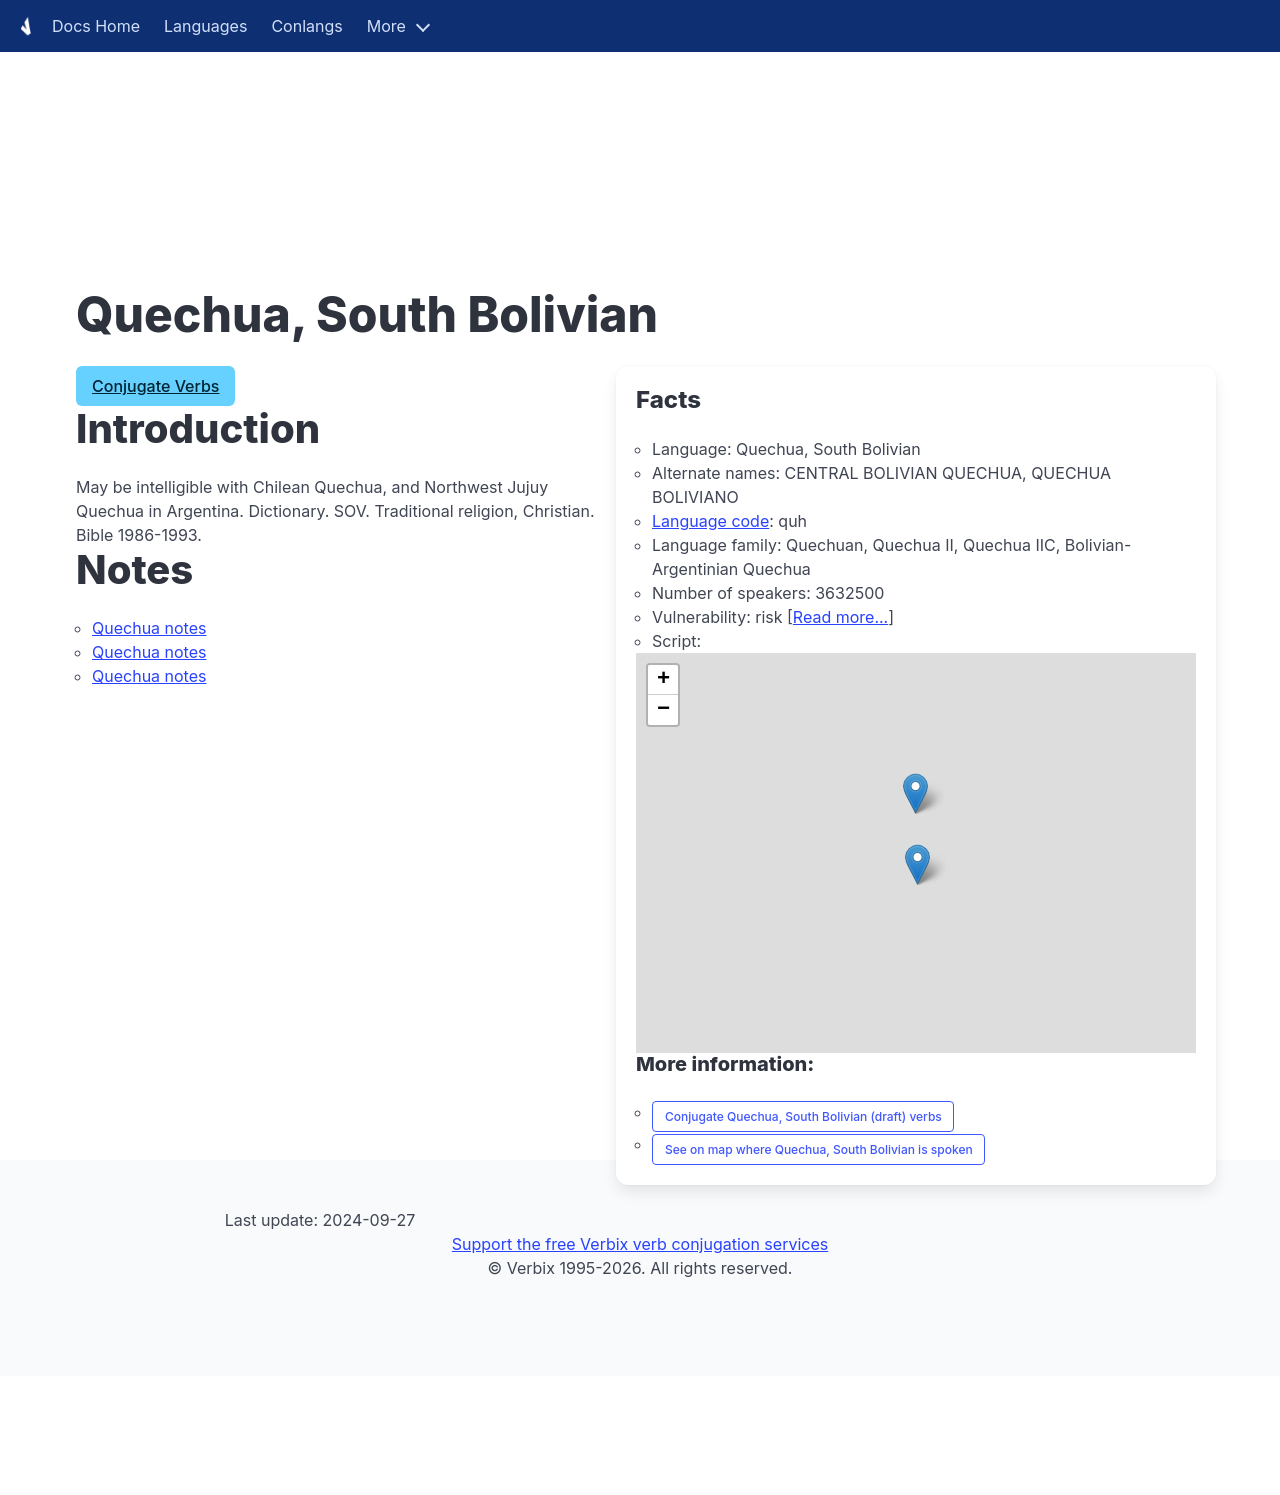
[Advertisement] (600, 140)
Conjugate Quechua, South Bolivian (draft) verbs (803, 1116)
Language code (710, 521)
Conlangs (306, 26)
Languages (205, 26)
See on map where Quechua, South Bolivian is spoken (819, 1149)
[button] (917, 864)
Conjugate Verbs (155, 386)
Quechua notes (149, 628)
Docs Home (76, 26)
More (386, 26)
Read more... (840, 617)
